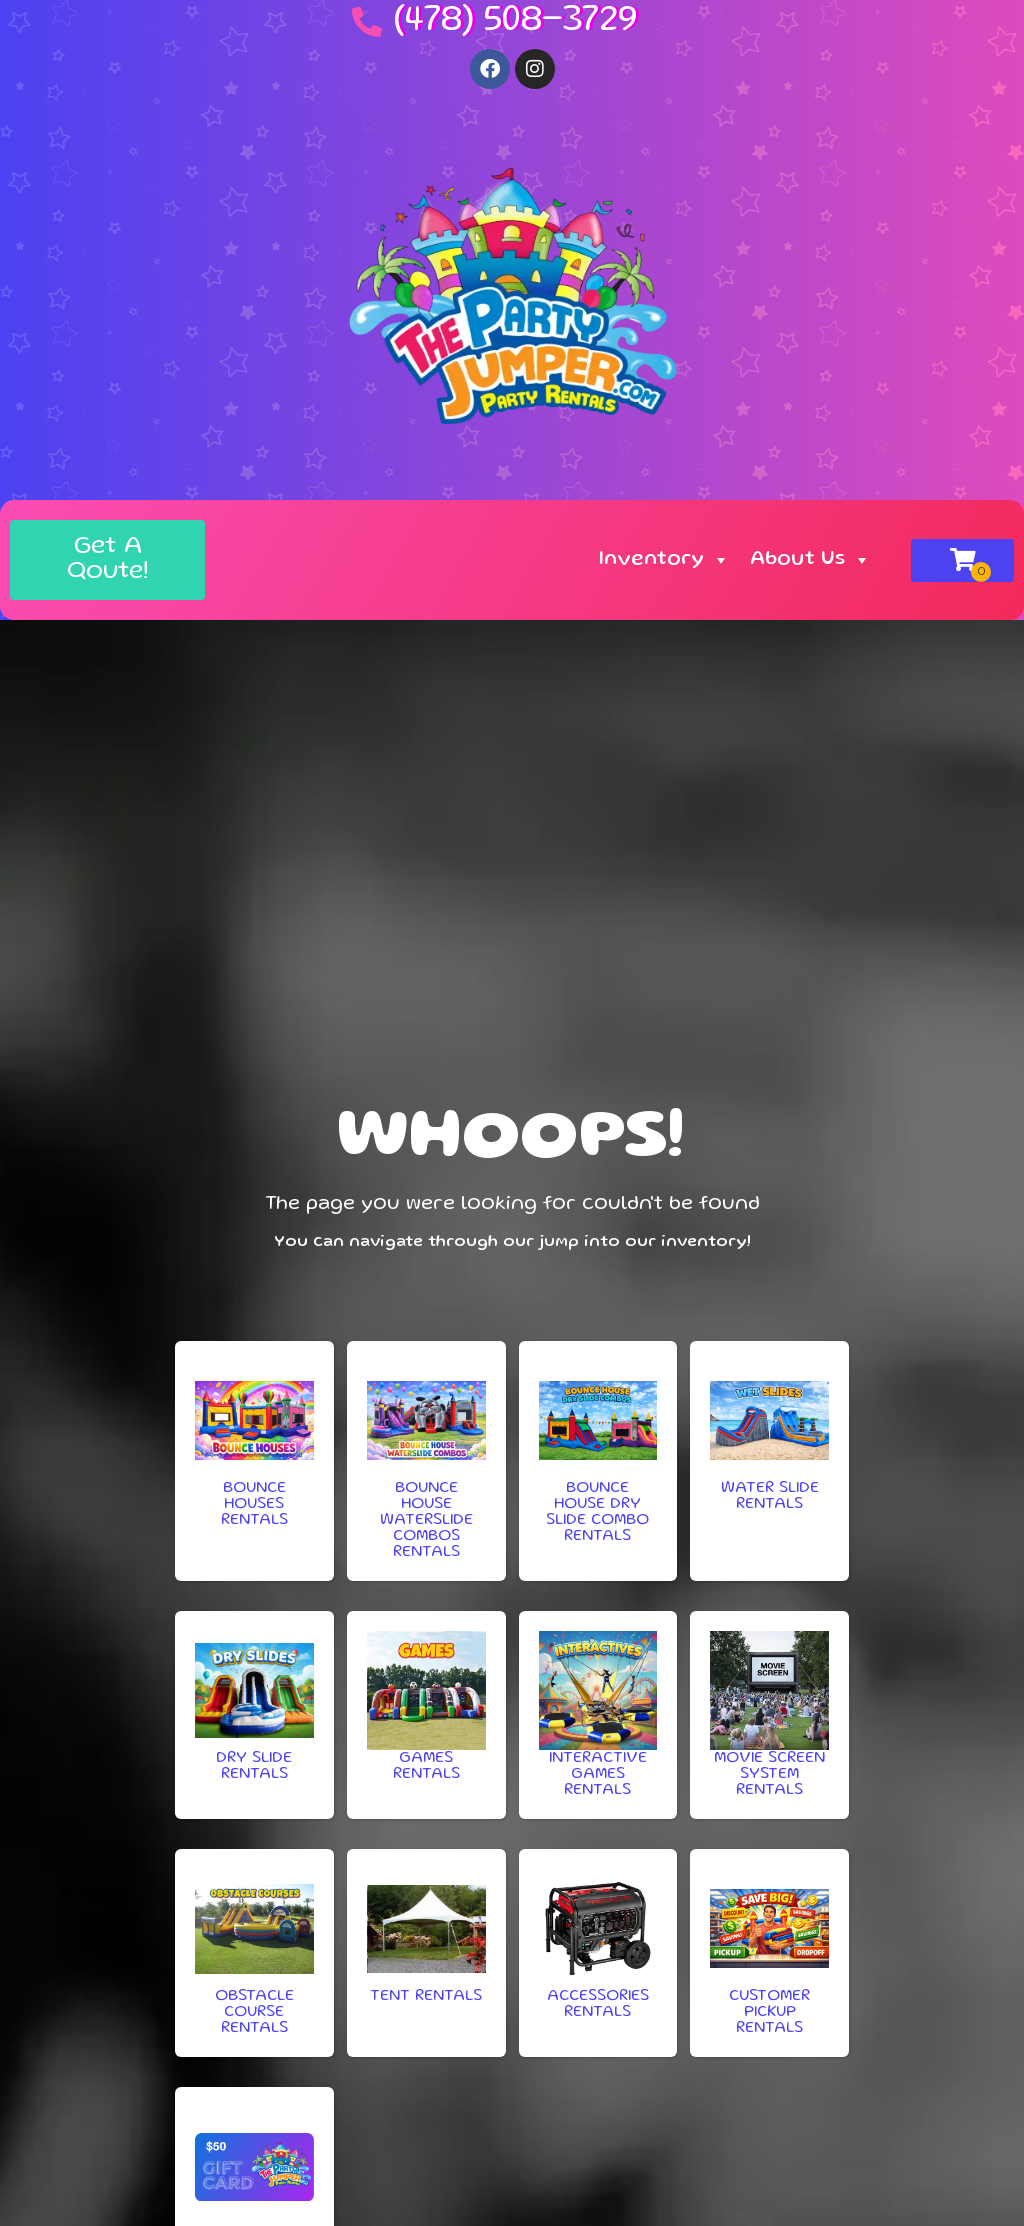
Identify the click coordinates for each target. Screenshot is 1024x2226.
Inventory (664, 560)
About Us (810, 560)
